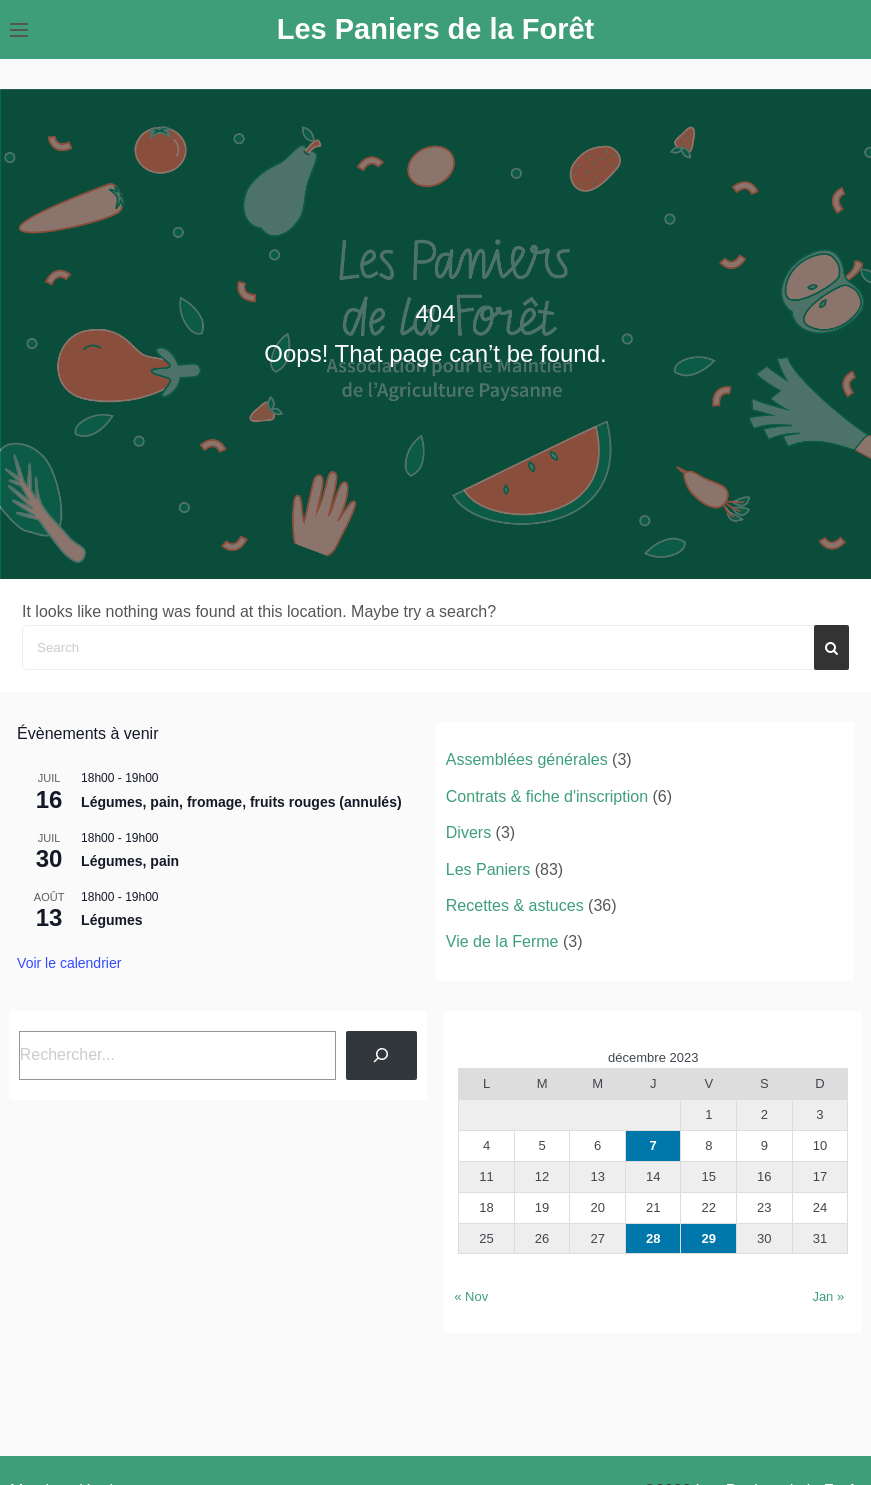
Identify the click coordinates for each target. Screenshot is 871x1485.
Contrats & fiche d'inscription (547, 796)
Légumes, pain (130, 861)
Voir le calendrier (69, 963)
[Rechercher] (381, 1055)
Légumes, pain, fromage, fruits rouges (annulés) (241, 802)
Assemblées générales (527, 759)
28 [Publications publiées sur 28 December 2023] (653, 1238)
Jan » (828, 1296)
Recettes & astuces (515, 905)
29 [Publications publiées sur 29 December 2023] (709, 1238)
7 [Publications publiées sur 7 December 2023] (653, 1145)
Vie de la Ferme (502, 941)
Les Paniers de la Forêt (436, 29)
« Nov (471, 1296)
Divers (468, 832)
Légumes (111, 920)
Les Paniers (488, 869)
